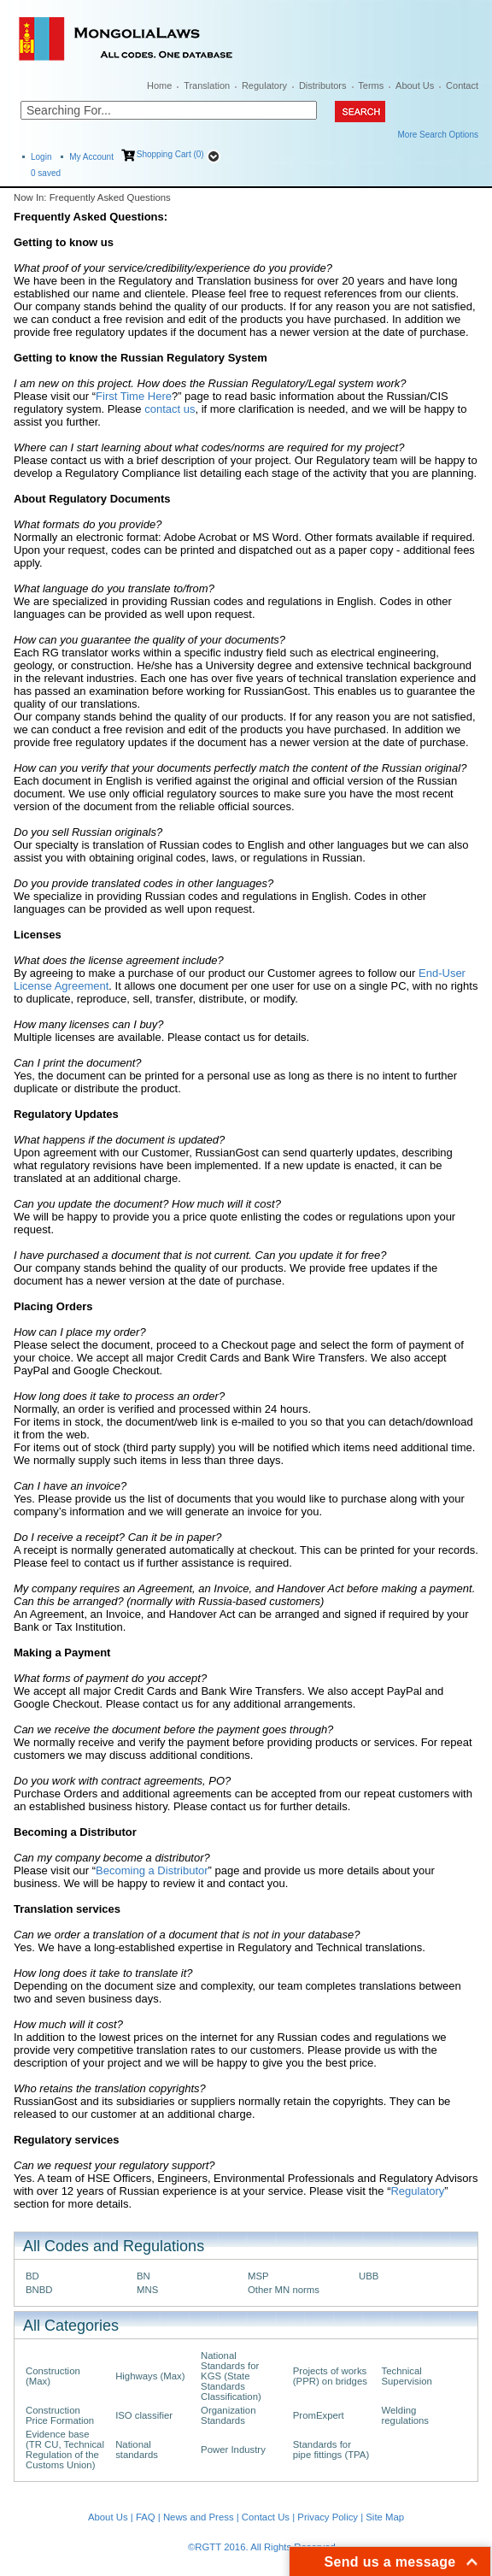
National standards (136, 2449)
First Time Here (134, 396)
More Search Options (438, 134)
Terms (371, 85)
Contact (462, 85)
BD (32, 2276)
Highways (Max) (149, 2376)
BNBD (39, 2290)
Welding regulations (405, 2415)
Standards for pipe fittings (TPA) (331, 2449)
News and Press (198, 2517)
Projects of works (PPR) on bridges (330, 2376)
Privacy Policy (327, 2517)
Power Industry (233, 2449)
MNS (147, 2290)
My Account (91, 157)
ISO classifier (144, 2415)
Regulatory (264, 85)
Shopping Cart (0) (170, 154)
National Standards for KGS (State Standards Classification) (231, 2376)
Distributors (323, 85)
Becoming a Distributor (152, 1870)
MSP (258, 2276)
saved (46, 173)
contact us (169, 409)
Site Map (385, 2517)
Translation (207, 85)
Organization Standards (228, 2415)
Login (41, 157)
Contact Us (266, 2517)
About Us (414, 85)
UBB (368, 2276)
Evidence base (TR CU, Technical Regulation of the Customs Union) (65, 2449)
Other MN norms (283, 2290)
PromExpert (318, 2415)
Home (159, 85)
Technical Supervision (406, 2376)
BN (143, 2276)
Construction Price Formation (60, 2415)
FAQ (145, 2517)
